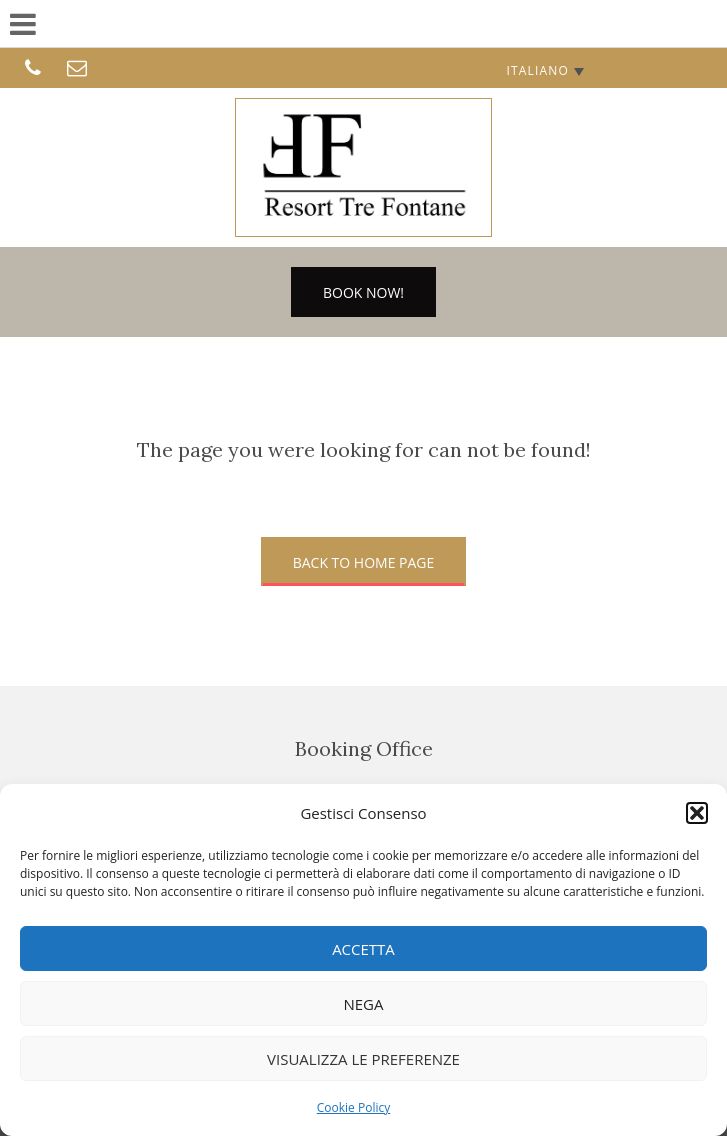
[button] (697, 813)
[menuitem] (545, 70)
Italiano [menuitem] (537, 70)
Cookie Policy (353, 1107)
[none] (545, 70)
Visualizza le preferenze (363, 1059)
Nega (363, 1004)
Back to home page (364, 562)
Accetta (363, 949)
